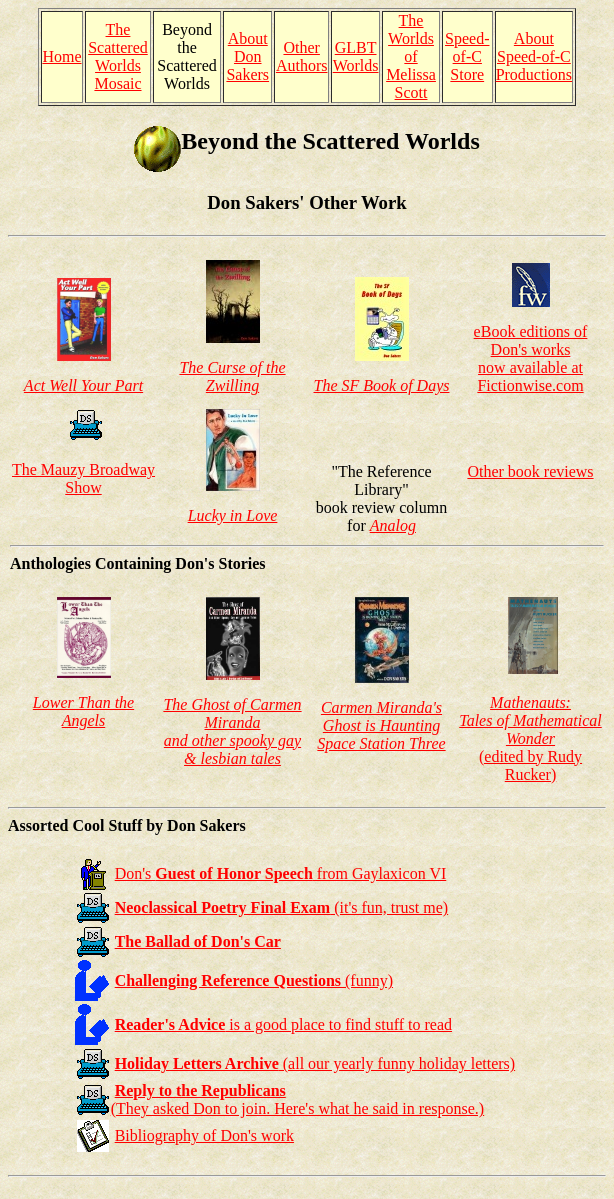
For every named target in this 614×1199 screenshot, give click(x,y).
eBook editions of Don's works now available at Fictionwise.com (531, 358)
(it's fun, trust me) (282, 907)
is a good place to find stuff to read (283, 1024)
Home (61, 56)
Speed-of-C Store (467, 56)
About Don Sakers (247, 56)
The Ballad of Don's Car (198, 941)
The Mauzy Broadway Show (83, 478)
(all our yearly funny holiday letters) (315, 1063)
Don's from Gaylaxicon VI (281, 873)
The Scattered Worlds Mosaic (118, 56)
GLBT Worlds (356, 56)
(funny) (254, 980)
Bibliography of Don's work (204, 1135)
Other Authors (302, 56)
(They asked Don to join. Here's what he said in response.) (297, 1099)
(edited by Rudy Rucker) (530, 738)
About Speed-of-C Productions (534, 56)
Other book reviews (530, 471)
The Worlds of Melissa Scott (411, 56)
